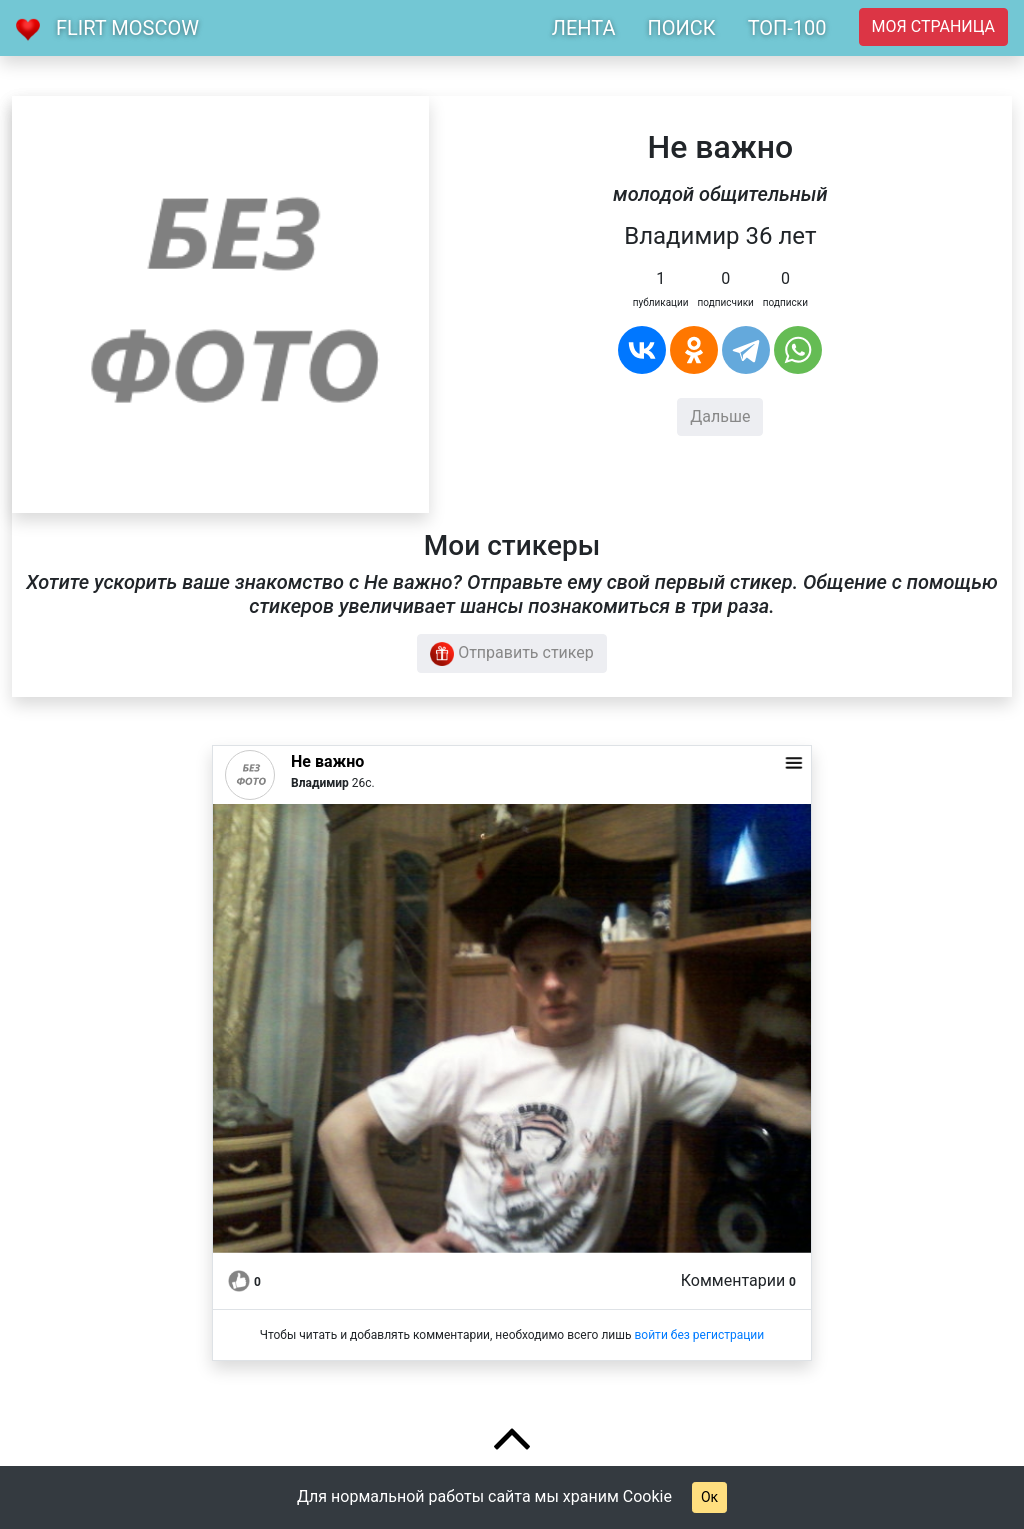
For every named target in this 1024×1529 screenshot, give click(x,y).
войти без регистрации (699, 1335)
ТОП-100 (787, 28)
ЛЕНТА (584, 28)
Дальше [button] (720, 416)
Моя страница (933, 26)
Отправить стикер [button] (512, 654)
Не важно (327, 761)
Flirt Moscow (127, 28)
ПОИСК (681, 28)
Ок (709, 1497)
